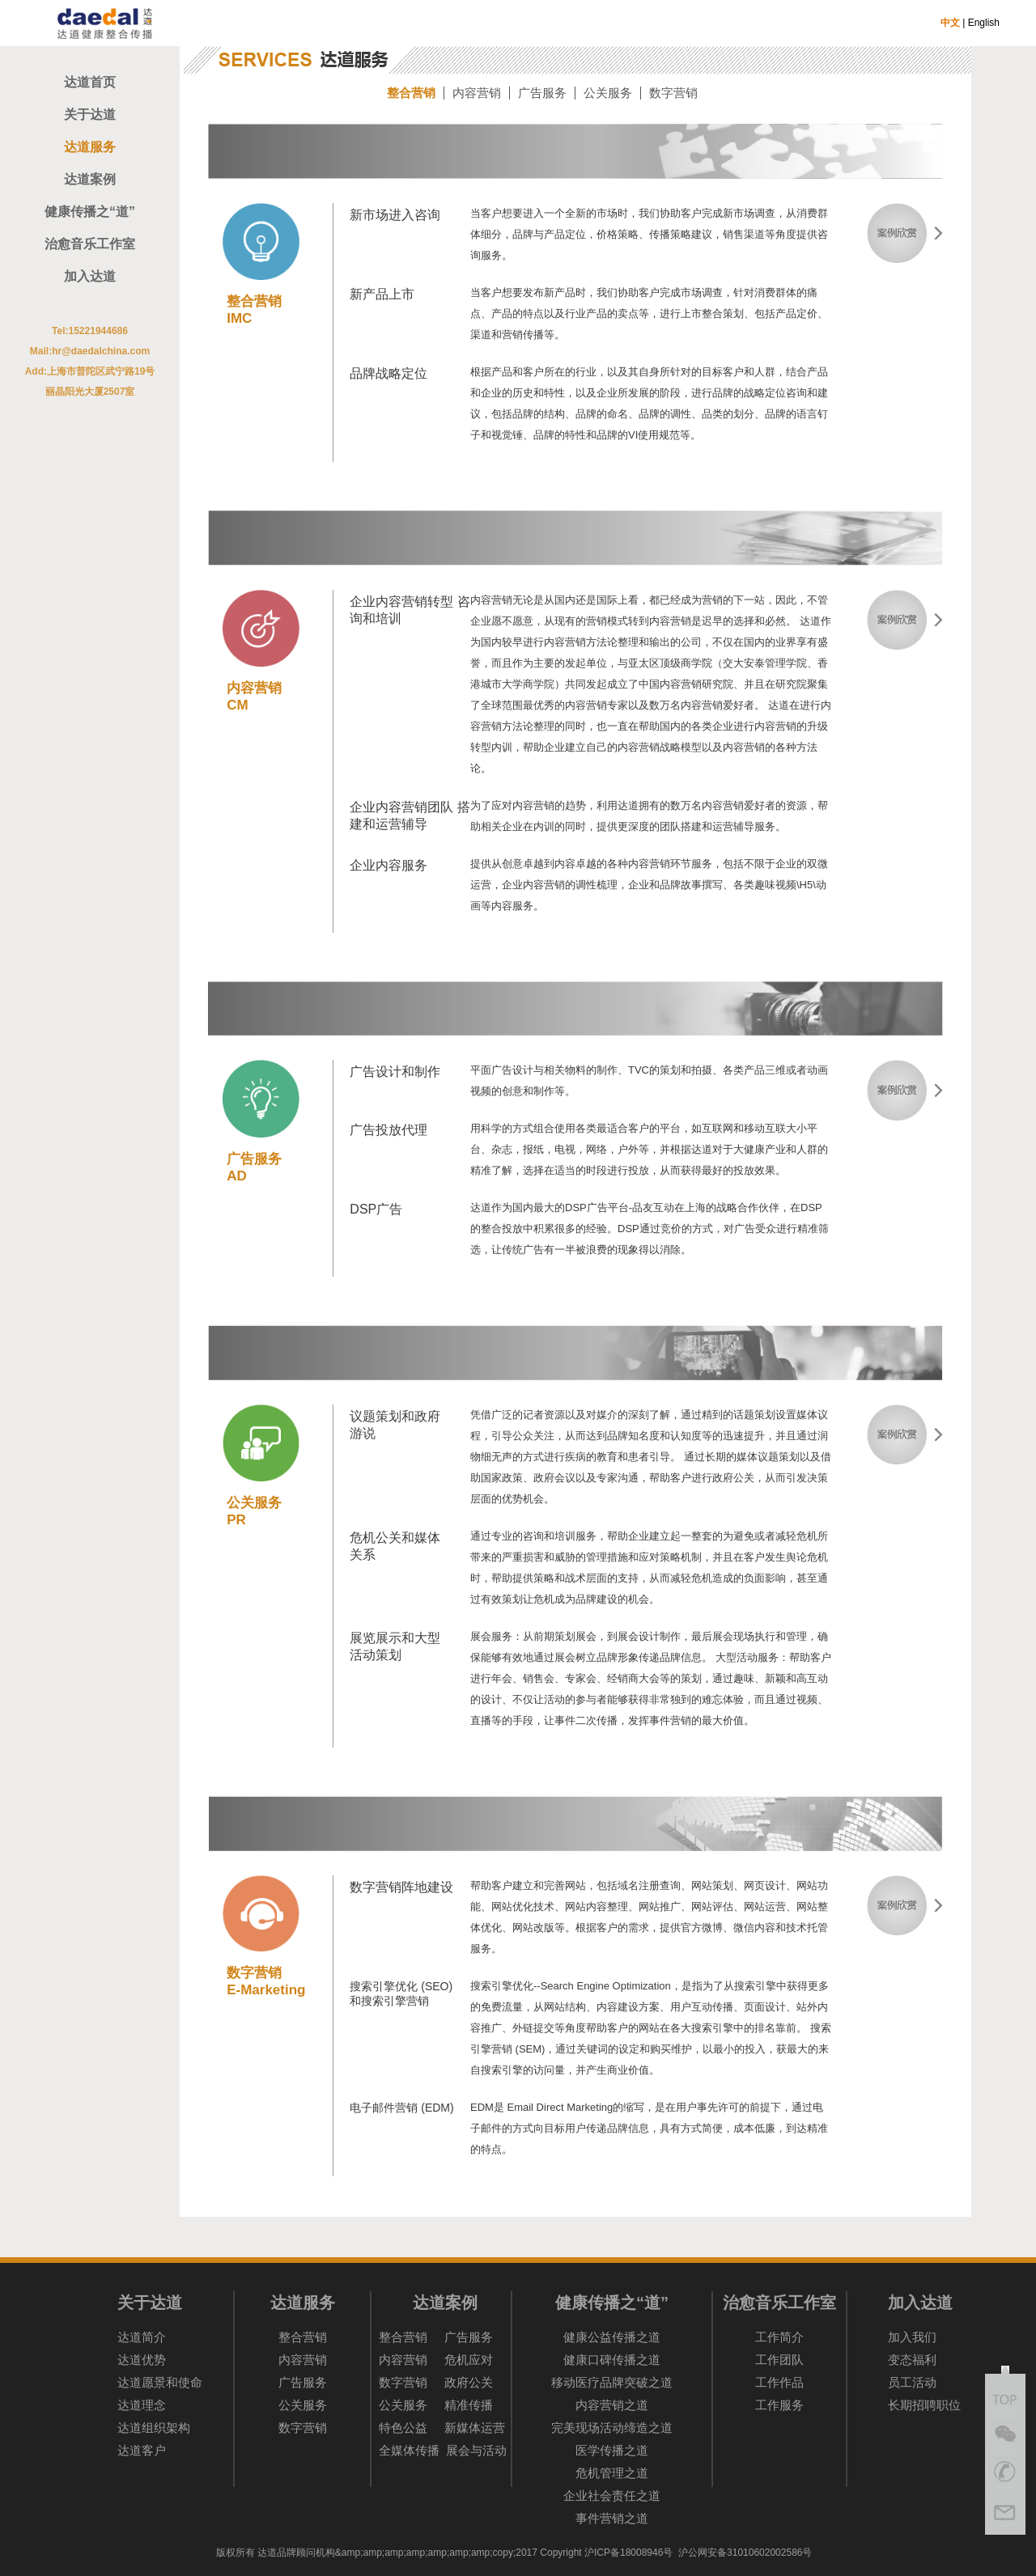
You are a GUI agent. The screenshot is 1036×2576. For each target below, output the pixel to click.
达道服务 (90, 147)
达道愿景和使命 (159, 2382)
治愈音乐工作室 (90, 244)
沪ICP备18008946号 (628, 2552)
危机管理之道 (611, 2473)
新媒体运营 (474, 2427)
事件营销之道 (611, 2518)
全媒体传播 (409, 2450)
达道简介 (141, 2337)
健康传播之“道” (90, 211)
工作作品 (779, 2382)
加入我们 (912, 2337)
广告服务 (542, 93)
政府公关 (468, 2382)
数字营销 (673, 93)
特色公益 (403, 2427)
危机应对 (468, 2359)
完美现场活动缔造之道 (612, 2427)
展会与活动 (476, 2450)
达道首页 (90, 82)
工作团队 (779, 2359)
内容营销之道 (611, 2405)
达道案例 (90, 179)
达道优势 (141, 2359)
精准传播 (468, 2405)
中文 (950, 22)
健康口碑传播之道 (611, 2359)
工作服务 (779, 2405)
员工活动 (912, 2382)
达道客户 (141, 2450)
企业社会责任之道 (611, 2495)
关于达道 (90, 114)
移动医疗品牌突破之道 (612, 2382)
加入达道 (90, 276)
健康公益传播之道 (611, 2337)
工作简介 (779, 2337)
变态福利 (912, 2359)
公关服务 (608, 93)
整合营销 (411, 93)
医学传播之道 (611, 2450)
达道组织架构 (153, 2427)
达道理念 (141, 2405)
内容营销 (476, 93)
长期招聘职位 (924, 2405)
